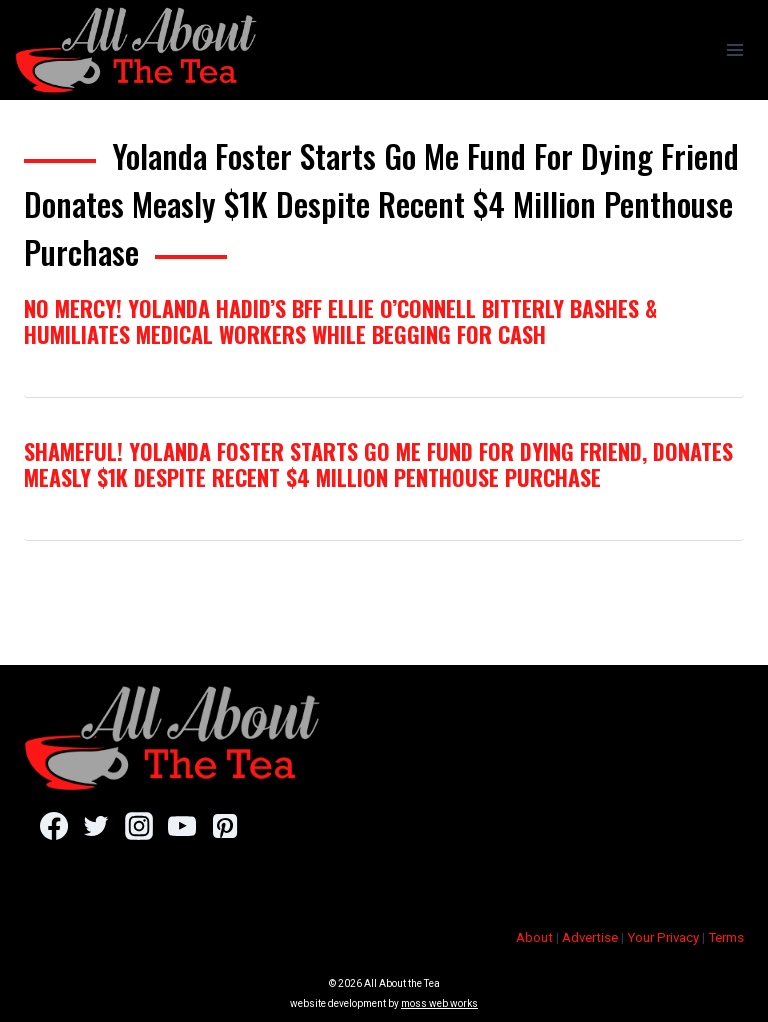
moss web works (439, 1003)
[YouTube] (181, 826)
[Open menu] (734, 49)
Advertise (590, 937)
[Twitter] (96, 826)
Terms (726, 937)
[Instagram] (138, 826)
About (534, 937)
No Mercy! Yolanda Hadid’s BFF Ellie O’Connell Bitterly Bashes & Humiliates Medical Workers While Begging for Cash (340, 321)
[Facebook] (53, 826)
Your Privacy (663, 937)
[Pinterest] (224, 826)
